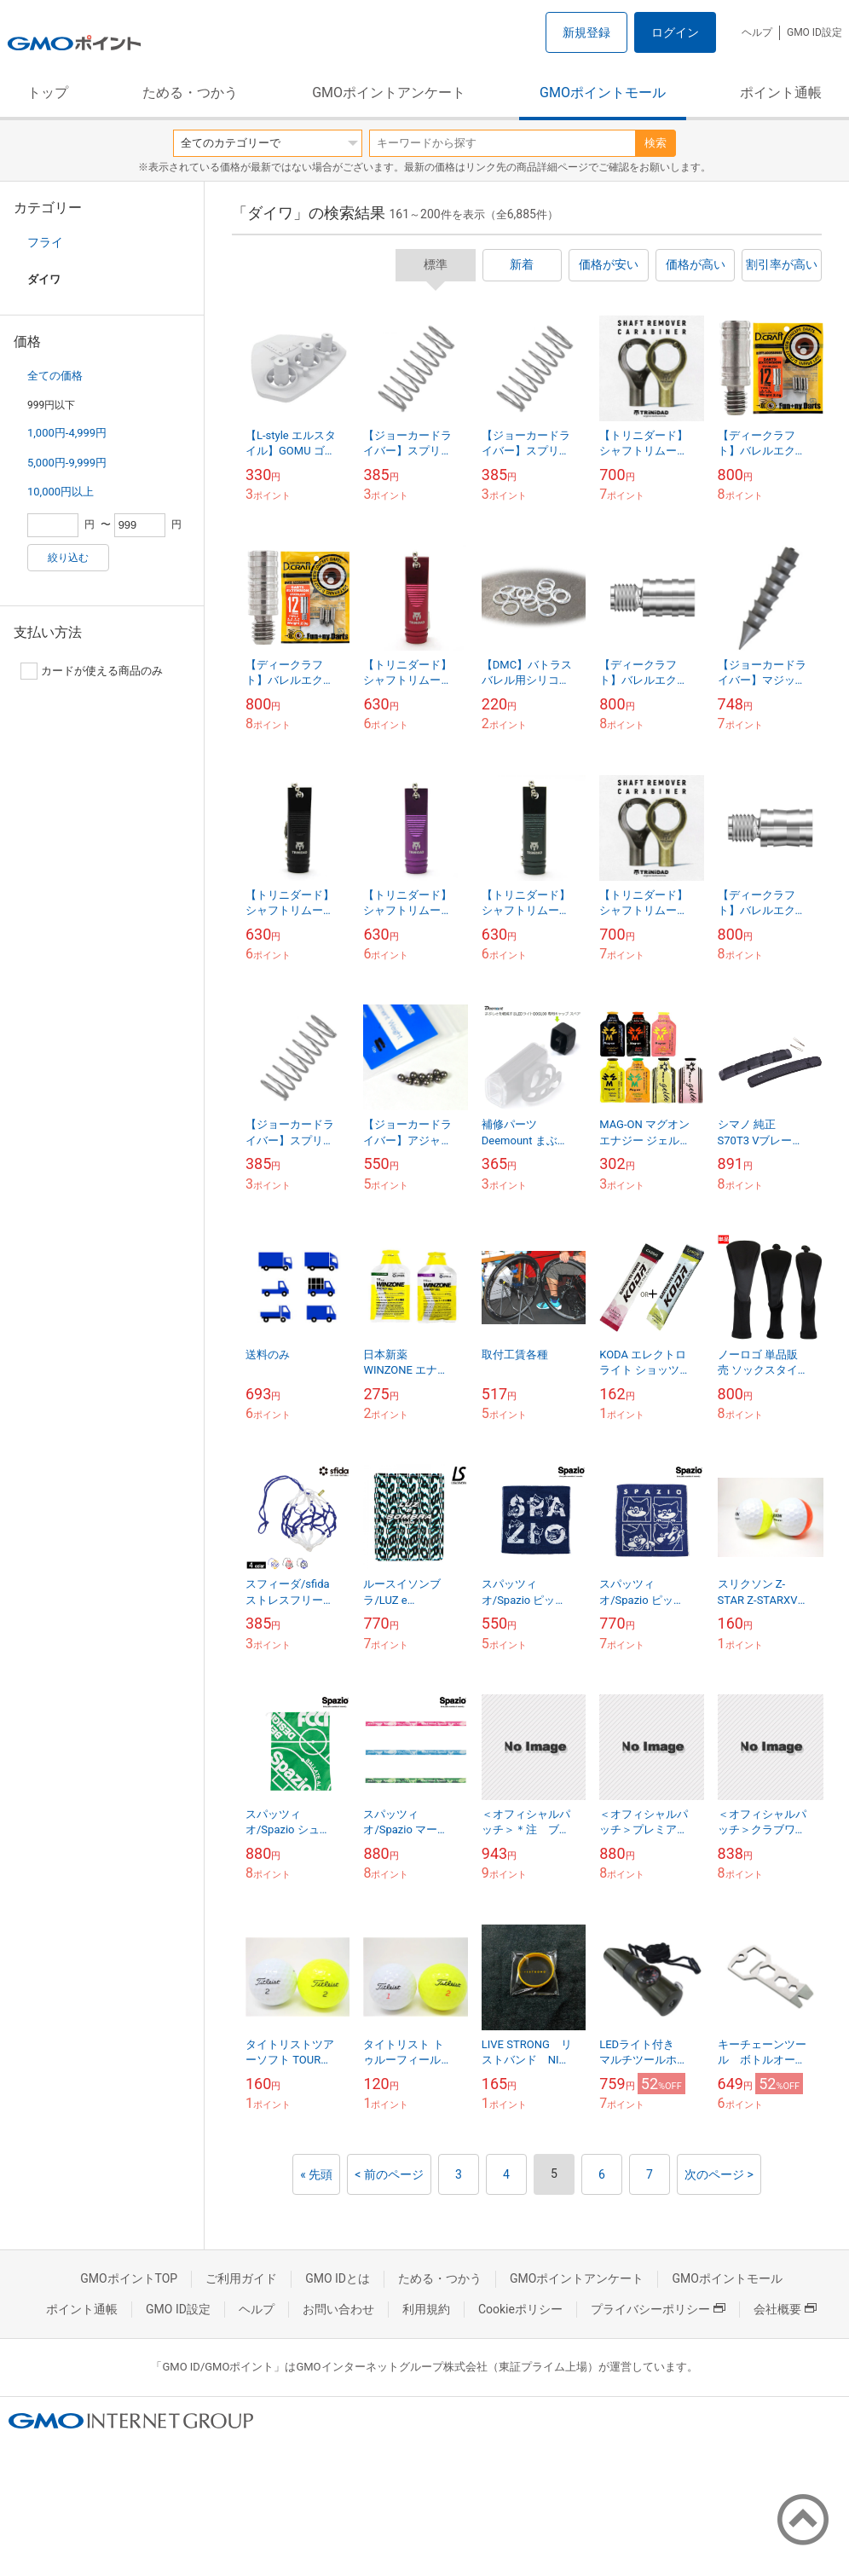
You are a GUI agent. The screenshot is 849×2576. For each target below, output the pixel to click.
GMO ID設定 (814, 32)
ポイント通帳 (781, 92)
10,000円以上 (60, 491)
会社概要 (785, 2309)
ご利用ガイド (241, 2278)
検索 (655, 142)
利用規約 (426, 2309)
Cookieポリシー (520, 2309)
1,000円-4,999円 (67, 432)
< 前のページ (389, 2174)
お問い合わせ (338, 2309)
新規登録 (586, 32)
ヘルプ (757, 32)
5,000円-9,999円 (67, 462)
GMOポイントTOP (128, 2278)
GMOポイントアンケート (388, 92)
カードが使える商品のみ (91, 671)
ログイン (675, 32)
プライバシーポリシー (658, 2309)
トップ (47, 92)
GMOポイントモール (603, 92)
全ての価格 (55, 375)
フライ (45, 242)
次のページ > (719, 2174)
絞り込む (68, 558)
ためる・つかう (190, 92)
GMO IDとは (337, 2278)
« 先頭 (316, 2174)
